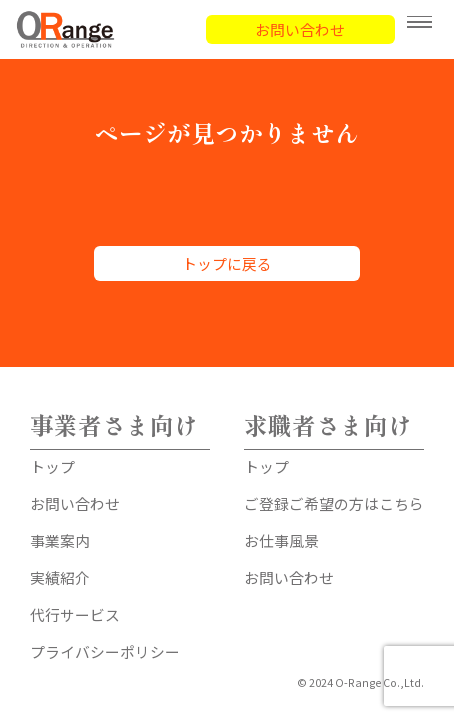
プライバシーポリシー (105, 651)
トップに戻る (227, 263)
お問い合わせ (300, 29)
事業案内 (60, 540)
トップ (52, 466)
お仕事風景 (281, 540)
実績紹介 (60, 577)
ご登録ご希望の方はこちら (334, 503)
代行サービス (75, 614)
